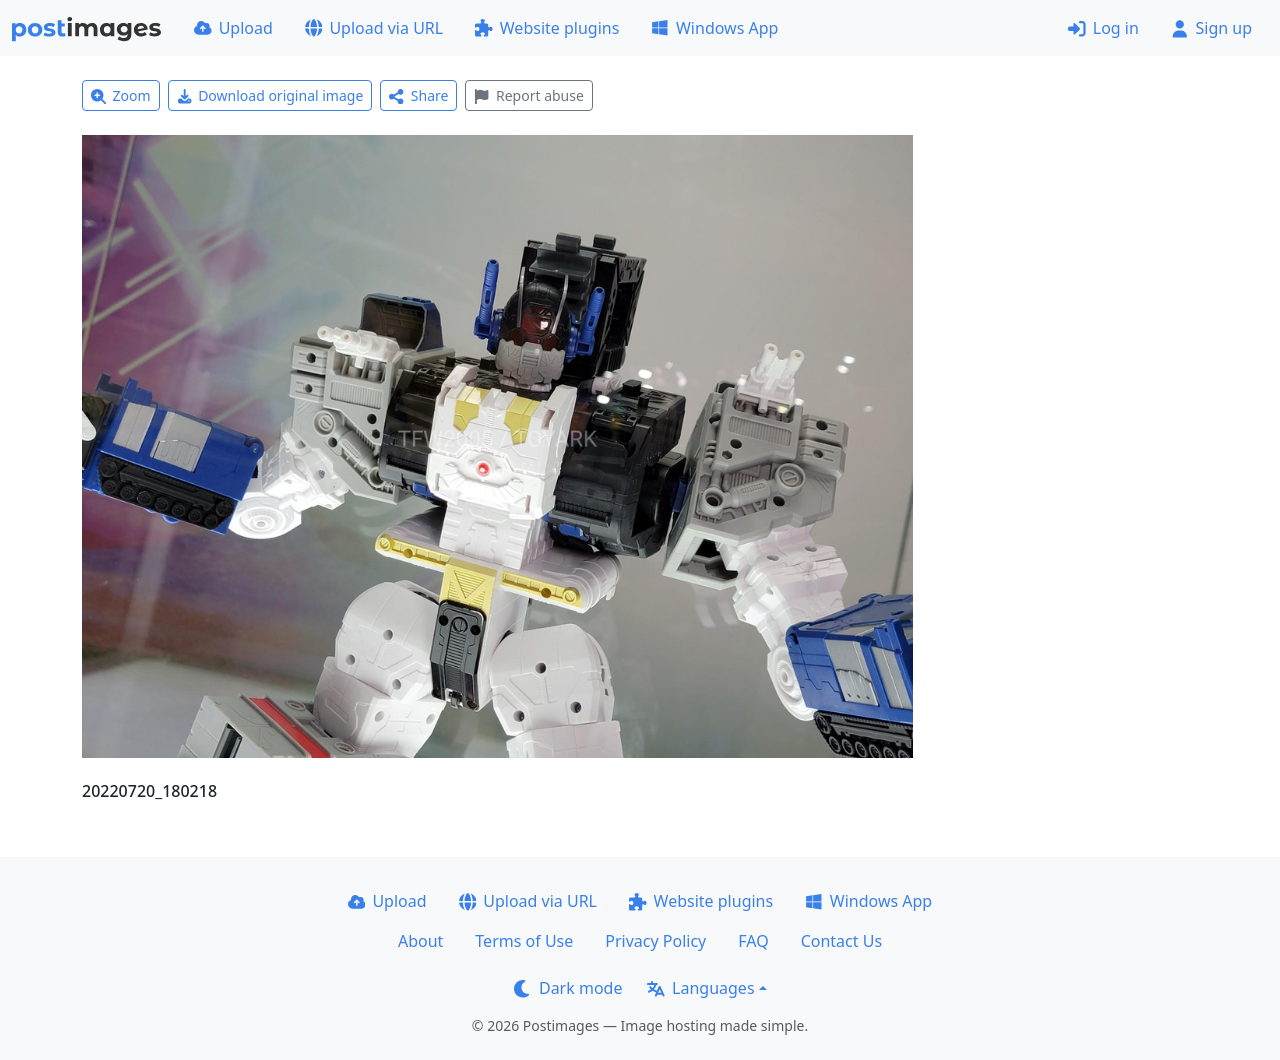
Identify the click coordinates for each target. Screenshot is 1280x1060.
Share (418, 95)
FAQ (753, 941)
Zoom (121, 95)
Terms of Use (524, 941)
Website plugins (547, 28)
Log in (1103, 28)
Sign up (1211, 28)
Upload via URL (374, 28)
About (420, 941)
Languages (700, 988)
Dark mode (568, 988)
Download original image (270, 95)
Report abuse (528, 95)
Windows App (714, 28)
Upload (233, 28)
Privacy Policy (655, 941)
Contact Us (841, 941)
